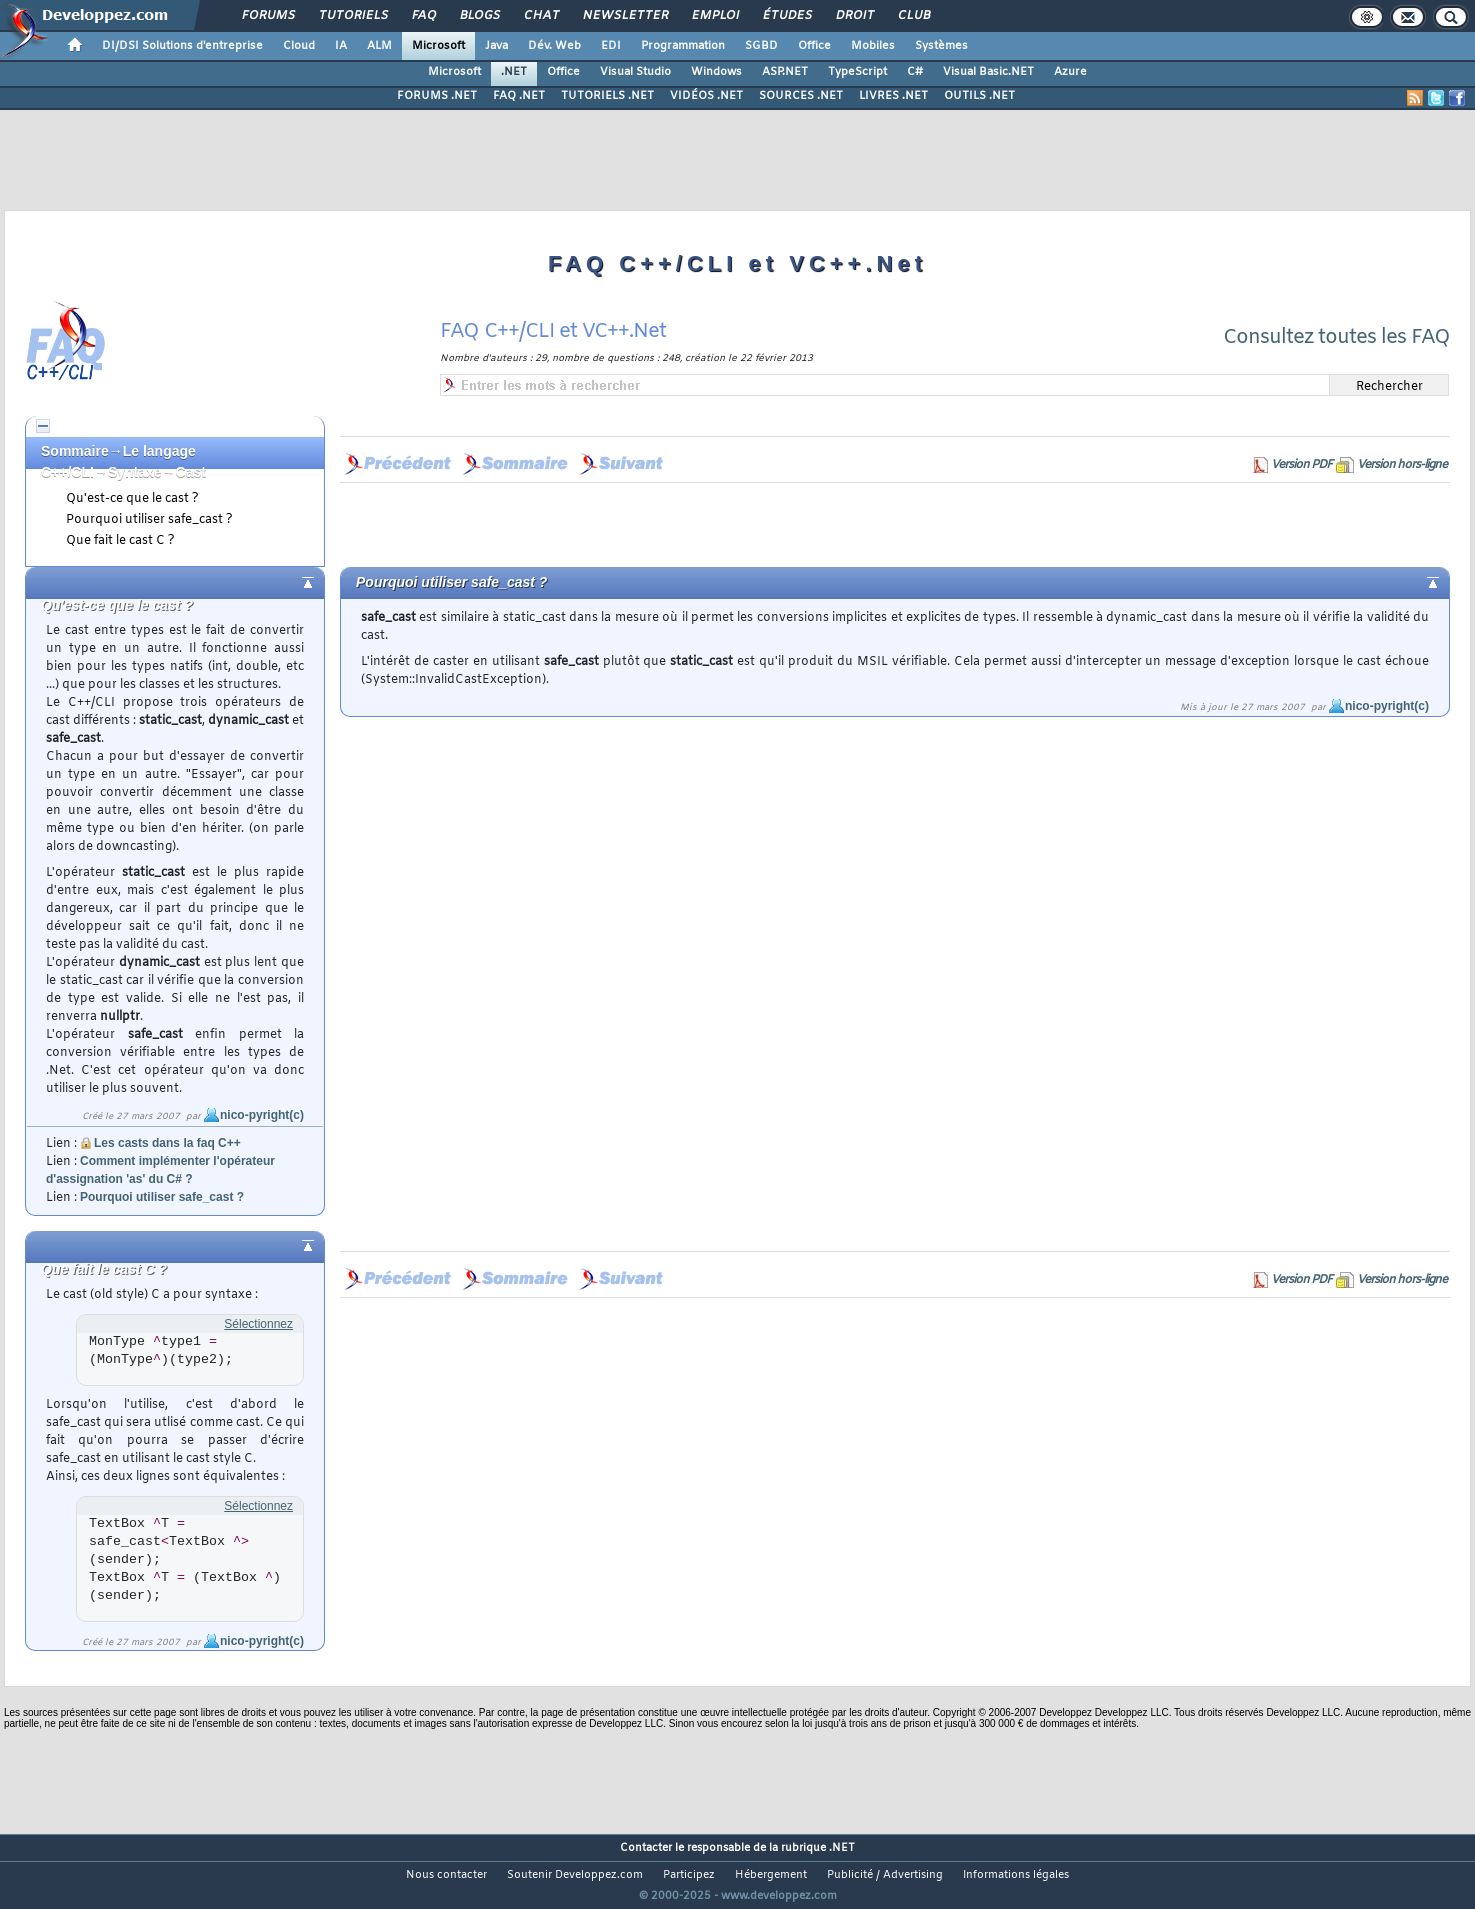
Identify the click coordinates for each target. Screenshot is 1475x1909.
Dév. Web (554, 46)
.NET (514, 72)
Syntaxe (135, 472)
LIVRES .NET (893, 96)
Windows (716, 72)
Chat (540, 16)
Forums (267, 16)
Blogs (479, 16)
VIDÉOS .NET (706, 96)
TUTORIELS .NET (607, 96)
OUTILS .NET (979, 96)
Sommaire (75, 451)
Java (496, 46)
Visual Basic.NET (988, 72)
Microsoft (438, 46)
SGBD (761, 46)
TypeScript (857, 72)
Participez (689, 1875)
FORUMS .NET (437, 96)
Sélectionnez (258, 1324)
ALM (379, 46)
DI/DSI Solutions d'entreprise (182, 46)
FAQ (423, 16)
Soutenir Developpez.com (575, 1875)
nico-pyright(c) (262, 1115)
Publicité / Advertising (885, 1875)
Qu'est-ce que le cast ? (132, 499)
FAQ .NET (519, 96)
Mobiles (873, 46)
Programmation (683, 46)
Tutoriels (352, 16)
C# (915, 72)
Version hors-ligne (1402, 465)
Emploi (714, 16)
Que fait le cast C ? (120, 541)
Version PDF (1301, 465)
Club (913, 16)
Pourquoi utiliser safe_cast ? (149, 520)
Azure (1070, 72)
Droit (854, 16)
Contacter (646, 1848)
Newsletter (624, 16)
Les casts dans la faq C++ (167, 1143)
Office (814, 46)
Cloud (299, 46)
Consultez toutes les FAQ (1336, 337)
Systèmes (941, 46)
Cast (191, 472)
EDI (611, 46)
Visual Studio (635, 72)
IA (341, 46)
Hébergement (771, 1875)
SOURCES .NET (801, 96)
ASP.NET (785, 72)
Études (786, 16)
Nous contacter (446, 1875)
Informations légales (1016, 1875)
